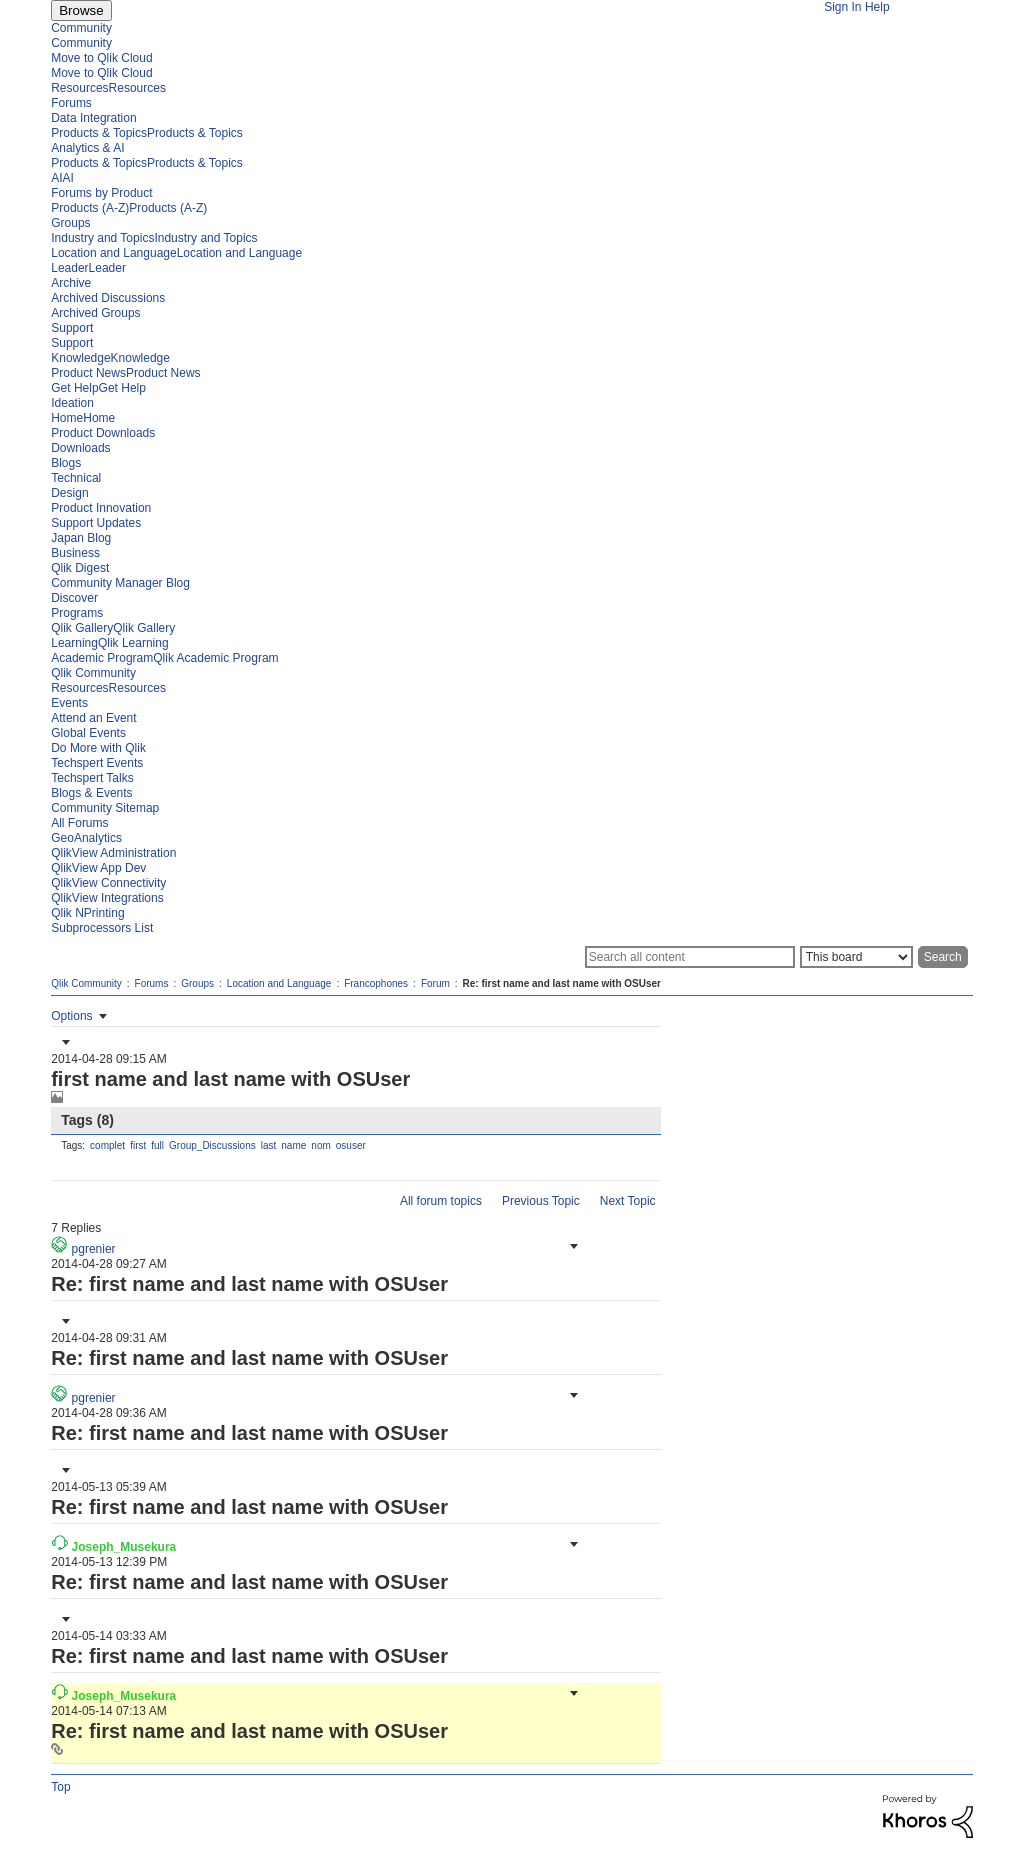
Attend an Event (93, 718)
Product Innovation (101, 508)
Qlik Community (93, 673)
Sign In (842, 7)
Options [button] (71, 1016)
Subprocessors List (102, 928)
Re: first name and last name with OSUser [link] (562, 983)
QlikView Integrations (107, 898)
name (293, 1145)
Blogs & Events (91, 793)
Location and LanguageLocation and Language (176, 253)
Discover (74, 598)
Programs (77, 613)
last (269, 1145)
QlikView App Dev (98, 868)
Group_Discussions (212, 1145)
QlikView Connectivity (108, 883)
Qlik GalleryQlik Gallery (113, 628)
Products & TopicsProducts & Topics (147, 133)
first (138, 1145)
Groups (70, 223)
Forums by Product (101, 193)
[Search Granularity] (856, 957)
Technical (76, 478)
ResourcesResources (108, 88)
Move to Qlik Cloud (101, 58)
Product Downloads (103, 433)
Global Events (88, 733)
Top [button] (60, 1787)
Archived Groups (95, 313)
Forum (435, 983)
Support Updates (96, 523)
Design (69, 493)
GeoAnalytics (86, 838)
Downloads (80, 448)
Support (72, 328)
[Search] (690, 957)
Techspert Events (97, 763)
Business (75, 553)
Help (877, 7)
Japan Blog (81, 538)
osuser (351, 1145)
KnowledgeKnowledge (110, 358)
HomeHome (83, 418)
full (157, 1145)
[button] (64, 1042)
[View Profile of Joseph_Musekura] (124, 1547)
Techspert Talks (92, 778)
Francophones (376, 983)
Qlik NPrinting (87, 913)
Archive (71, 283)
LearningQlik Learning (109, 643)
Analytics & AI (87, 148)
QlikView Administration (113, 853)
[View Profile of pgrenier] (94, 1249)
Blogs (66, 463)
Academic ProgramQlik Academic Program (164, 658)
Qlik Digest (80, 568)
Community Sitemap (105, 808)
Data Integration (93, 118)
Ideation (72, 403)
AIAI (62, 178)
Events (69, 703)
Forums (71, 103)
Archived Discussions (108, 298)
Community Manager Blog (120, 583)
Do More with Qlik (98, 748)
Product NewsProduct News (125, 373)
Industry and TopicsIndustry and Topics (154, 238)
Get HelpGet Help (98, 388)
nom (320, 1145)
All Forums (79, 823)
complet (107, 1145)
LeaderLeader (88, 268)
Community (81, 28)
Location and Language (279, 983)
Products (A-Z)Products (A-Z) (129, 208)
